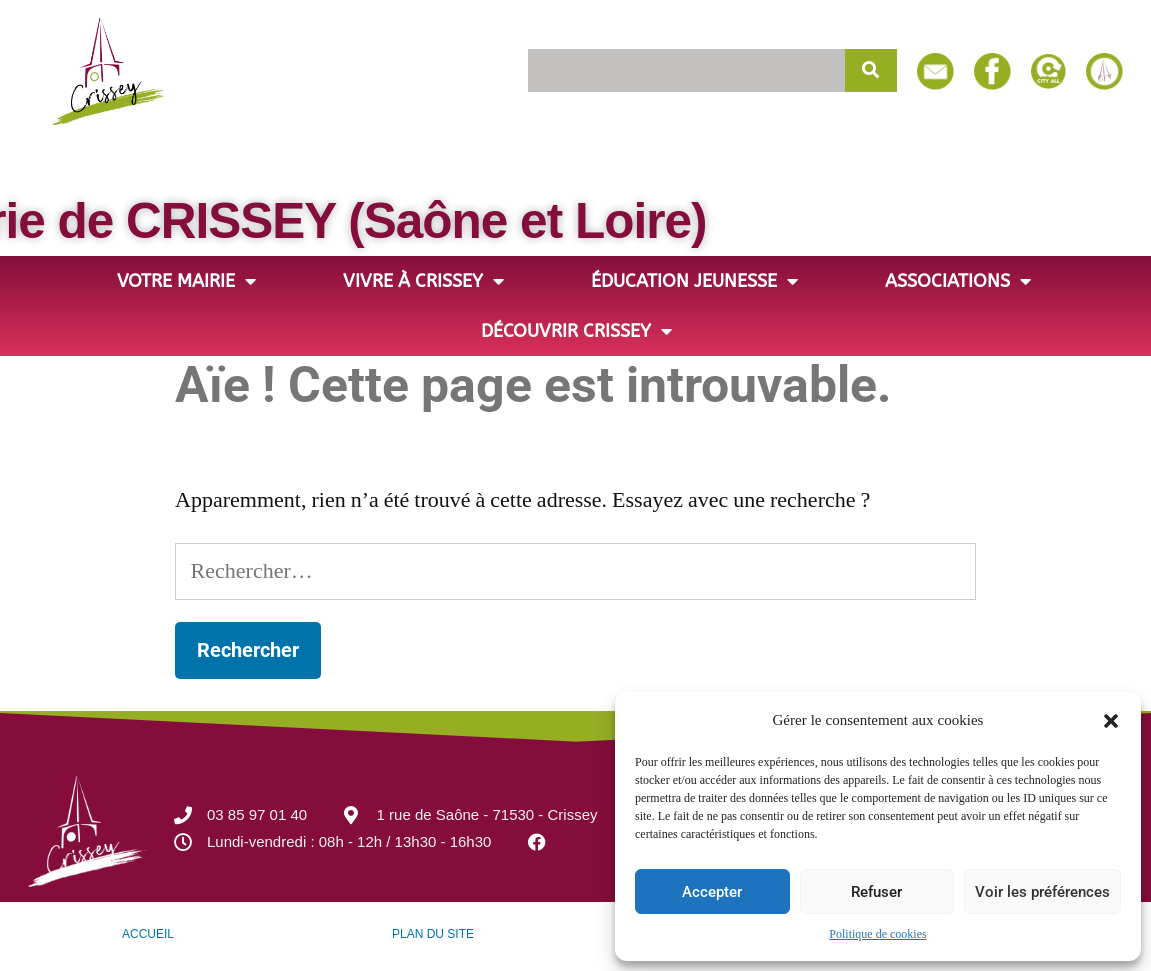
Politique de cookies (877, 934)
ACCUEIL (148, 934)
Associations (958, 281)
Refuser (876, 892)
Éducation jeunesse (694, 281)
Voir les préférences (1042, 892)
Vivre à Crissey (423, 281)
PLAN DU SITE (433, 934)
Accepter (712, 892)
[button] (1111, 721)
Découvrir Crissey (576, 331)
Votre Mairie (186, 281)
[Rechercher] (871, 70)
